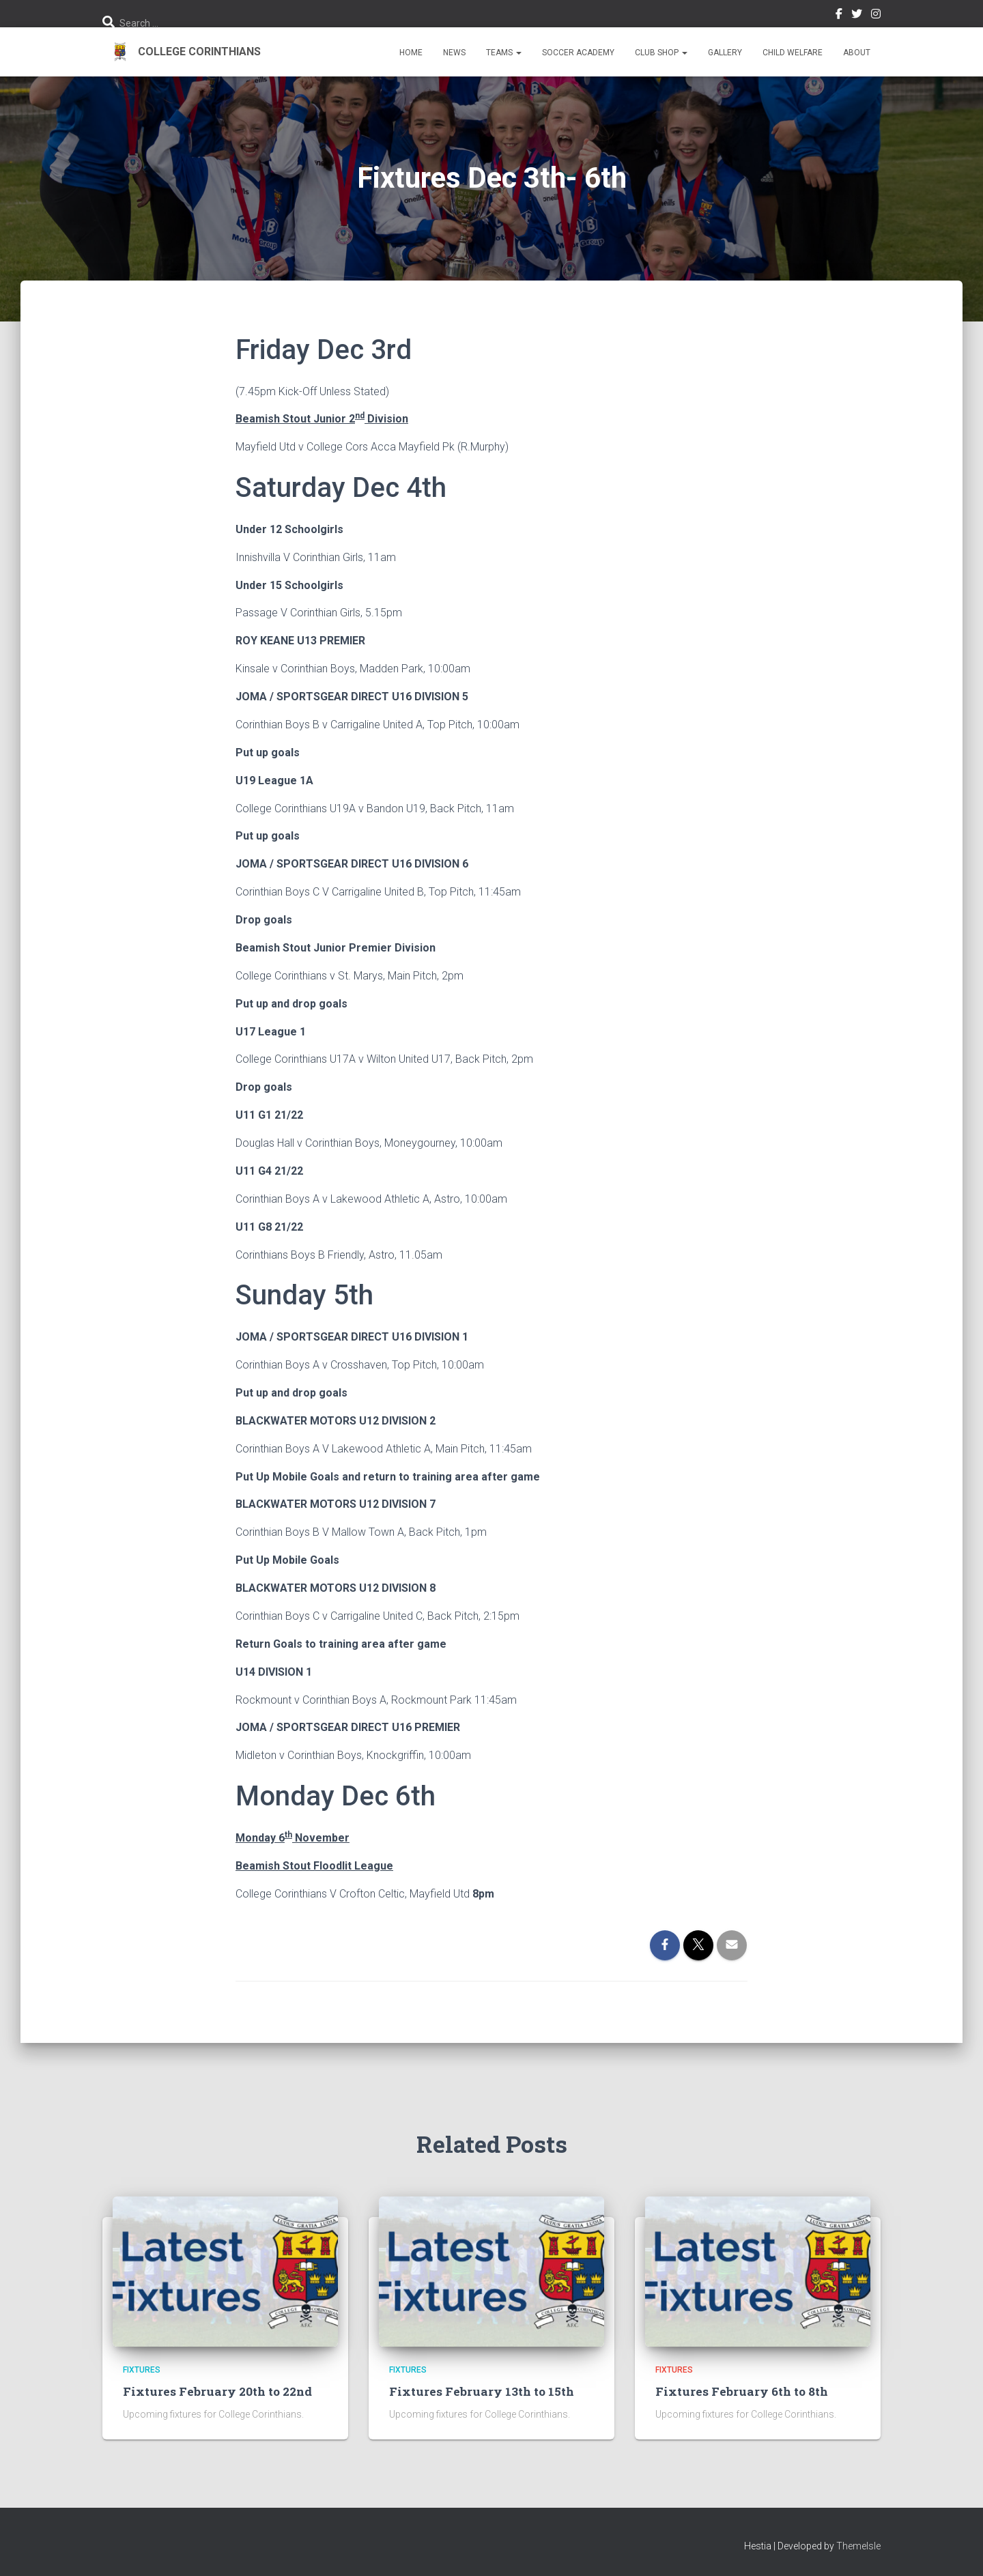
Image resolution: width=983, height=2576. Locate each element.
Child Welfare (793, 52)
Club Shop (661, 52)
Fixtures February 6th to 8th (739, 2391)
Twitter (856, 15)
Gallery (725, 52)
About (856, 52)
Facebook (839, 15)
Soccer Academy (578, 52)
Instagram (876, 15)
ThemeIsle (858, 2545)
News (454, 52)
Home (411, 52)
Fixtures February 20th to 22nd (215, 2391)
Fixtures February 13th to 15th (479, 2391)
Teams (504, 52)
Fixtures (141, 2370)
